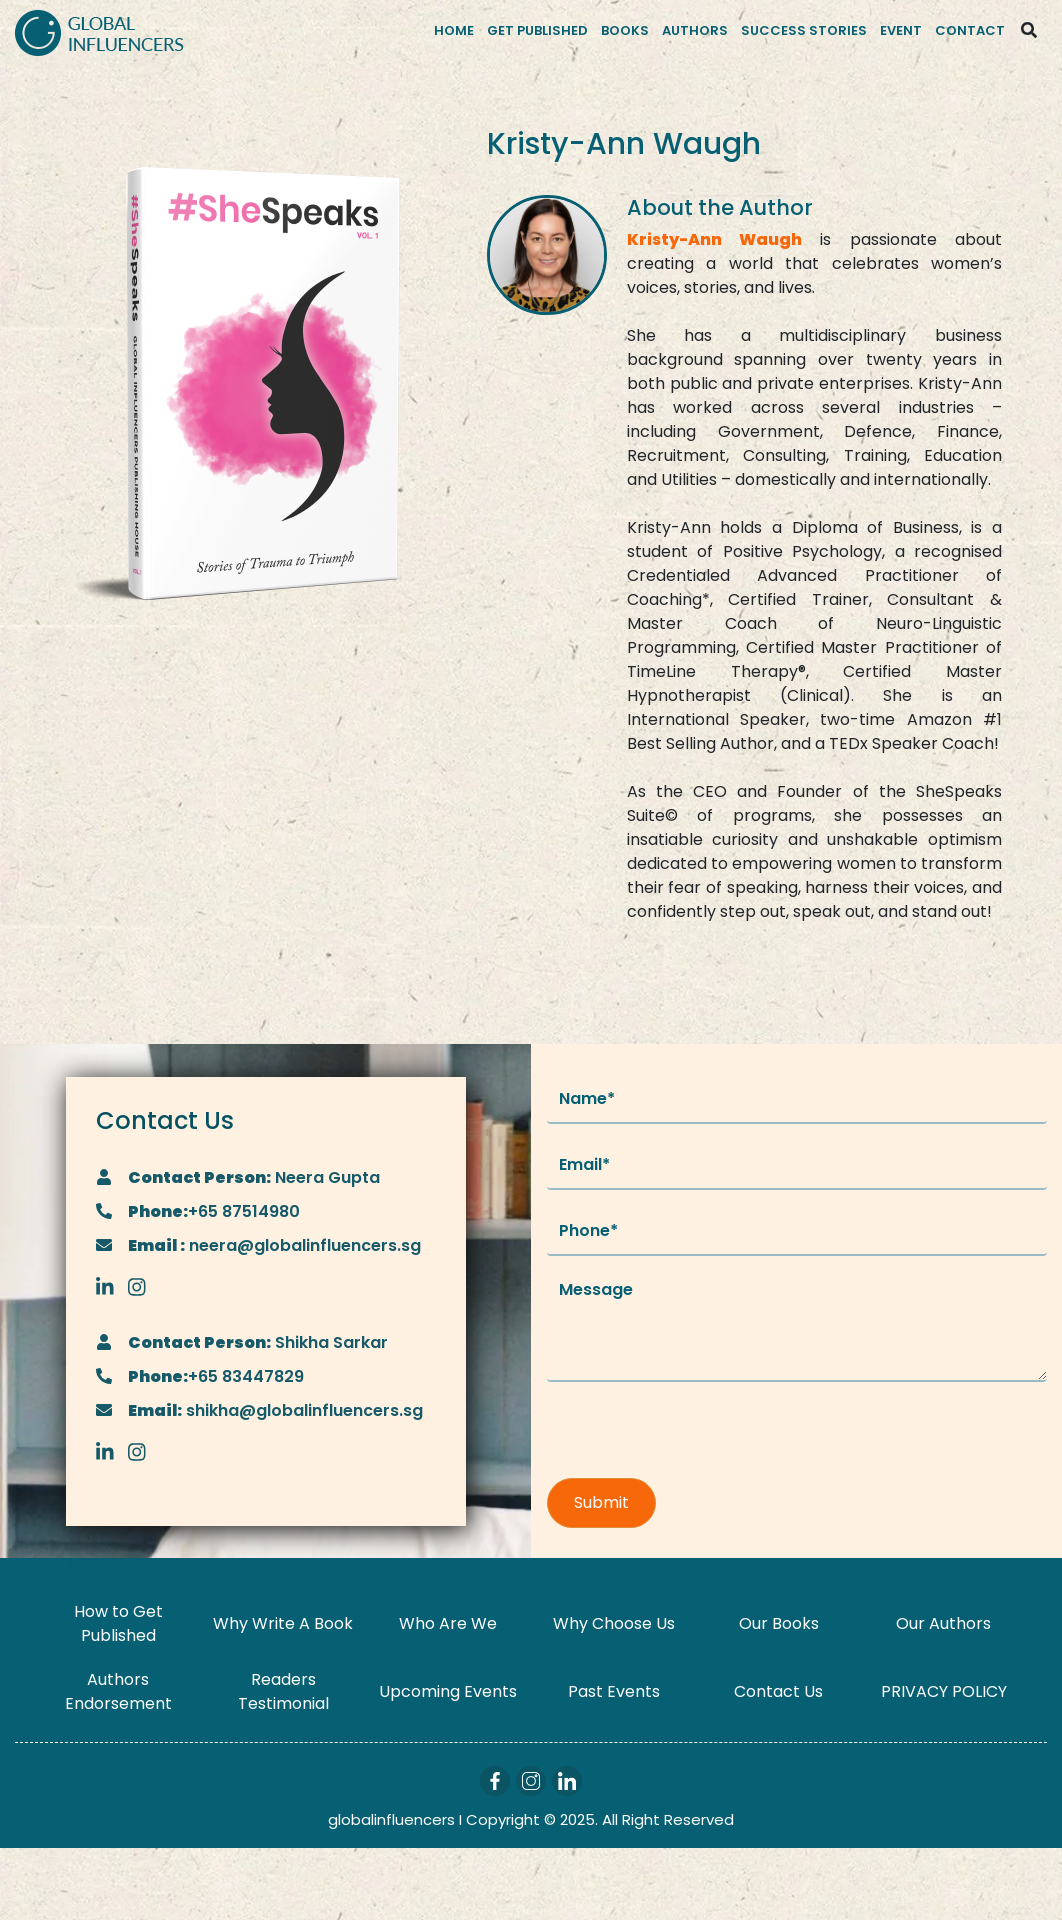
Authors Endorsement (118, 1691)
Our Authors (943, 1623)
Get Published (537, 30)
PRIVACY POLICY (944, 1691)
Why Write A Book (283, 1623)
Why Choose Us (614, 1623)
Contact (970, 30)
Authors (695, 30)
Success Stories (804, 30)
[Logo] (99, 30)
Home (454, 30)
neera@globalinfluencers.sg (303, 1245)
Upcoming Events (448, 1691)
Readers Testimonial (283, 1691)
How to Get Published (118, 1623)
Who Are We (448, 1623)
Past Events (614, 1691)
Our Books (779, 1623)
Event (901, 30)
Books (625, 30)
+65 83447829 (246, 1376)
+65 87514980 (244, 1211)
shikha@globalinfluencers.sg (302, 1410)
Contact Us (778, 1691)
